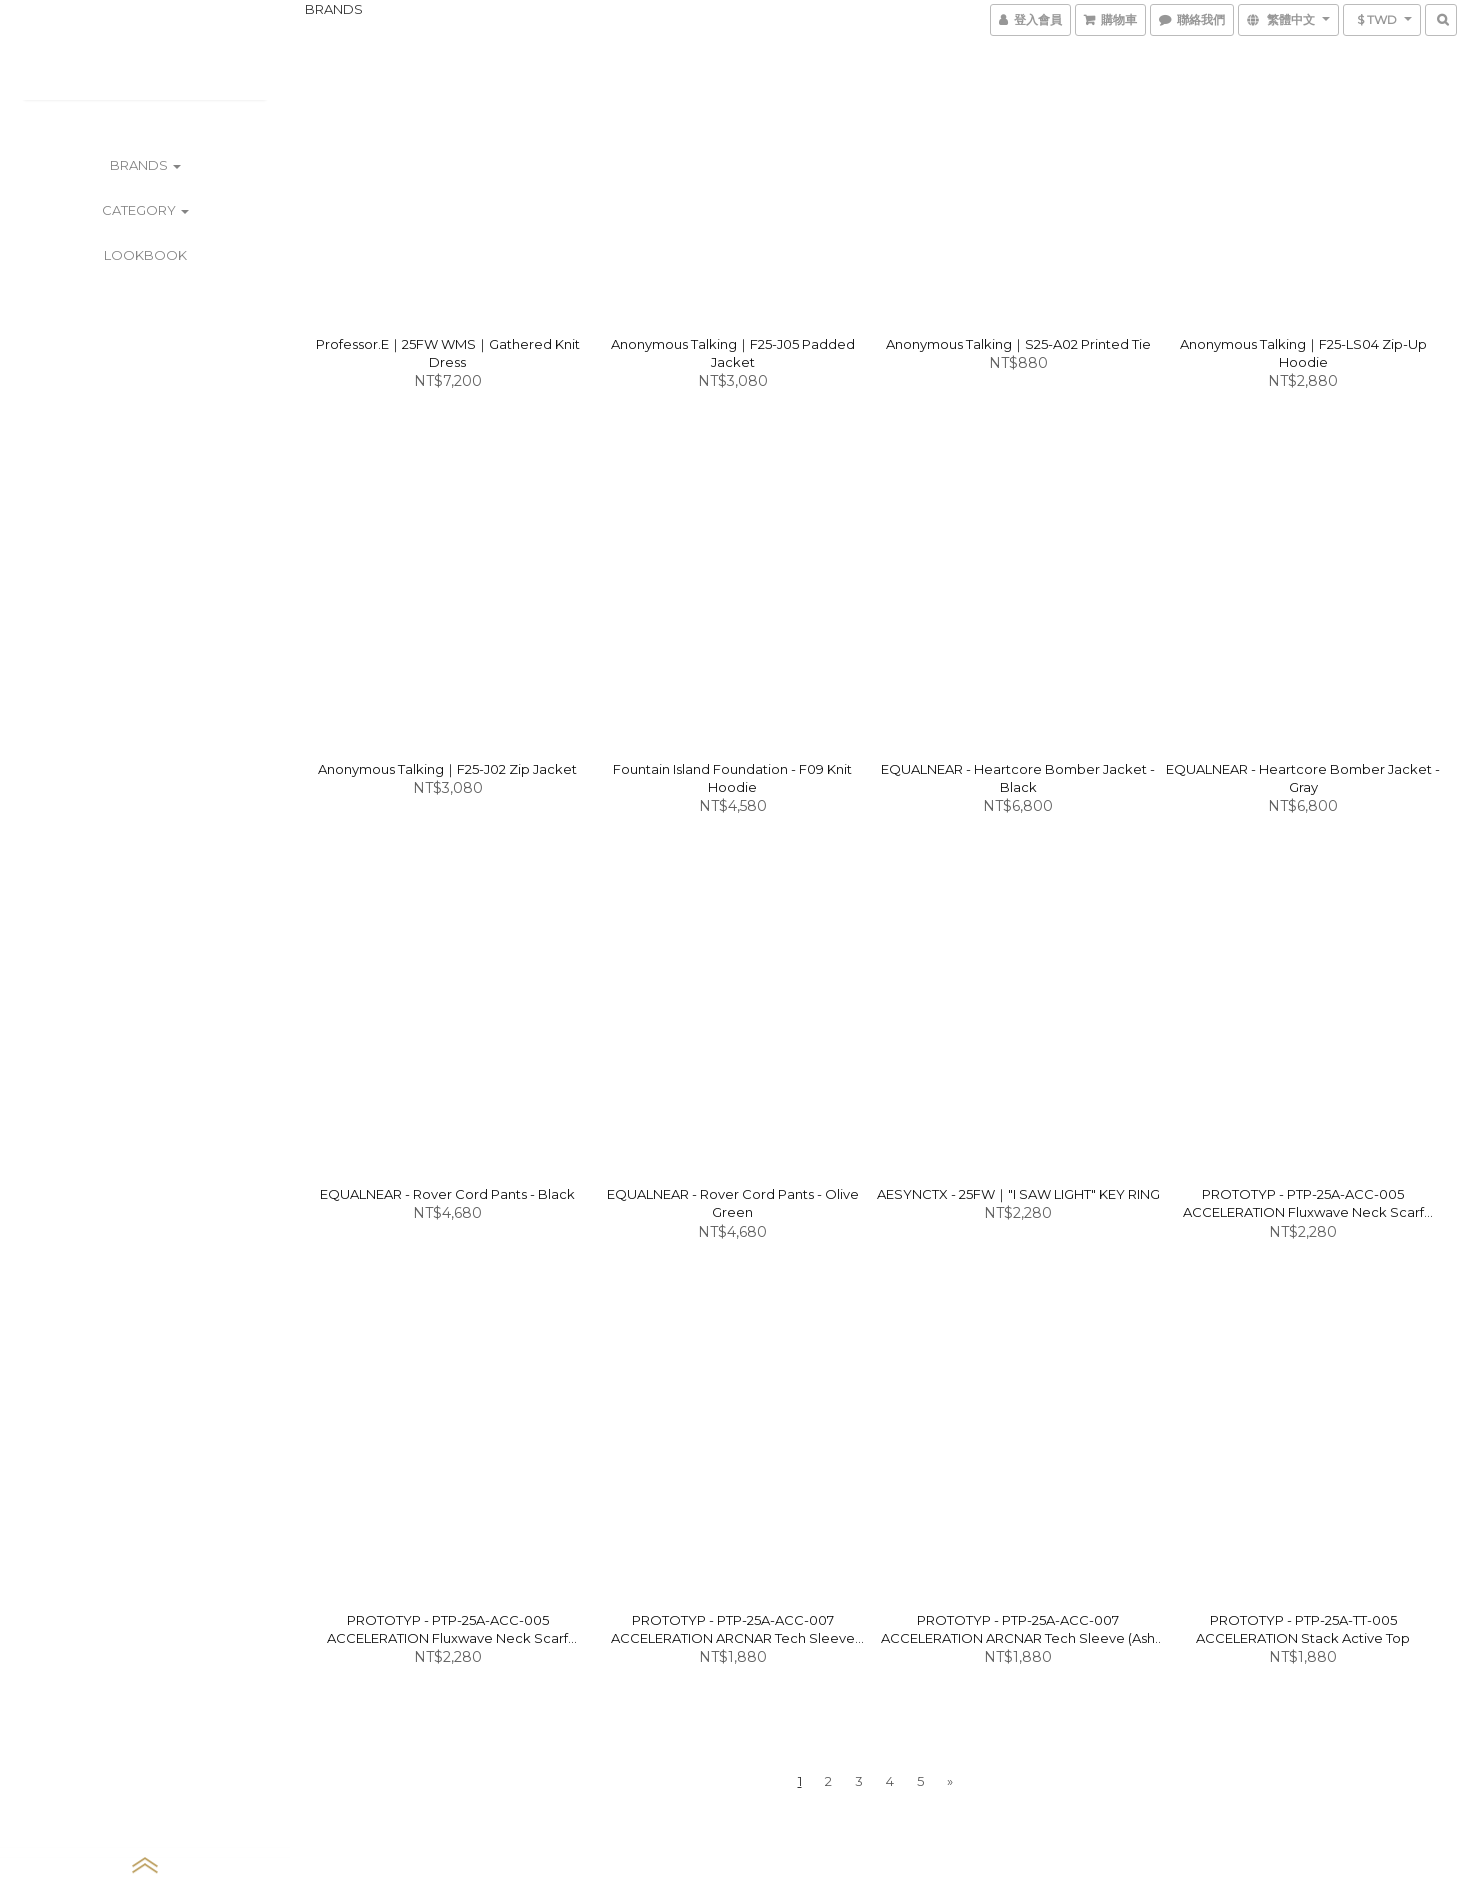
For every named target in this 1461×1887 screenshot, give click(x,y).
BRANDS (145, 165)
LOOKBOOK (145, 255)
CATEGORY (145, 210)
